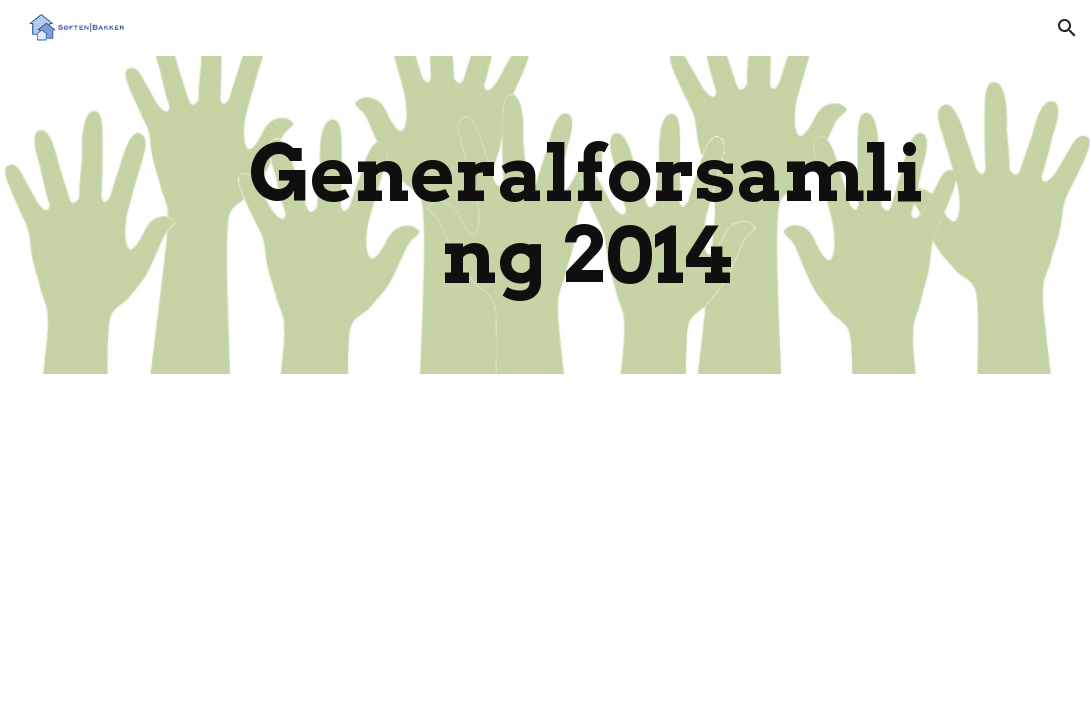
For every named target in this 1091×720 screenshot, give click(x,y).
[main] (586, 215)
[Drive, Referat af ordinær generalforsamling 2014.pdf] (296, 543)
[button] (1067, 28)
